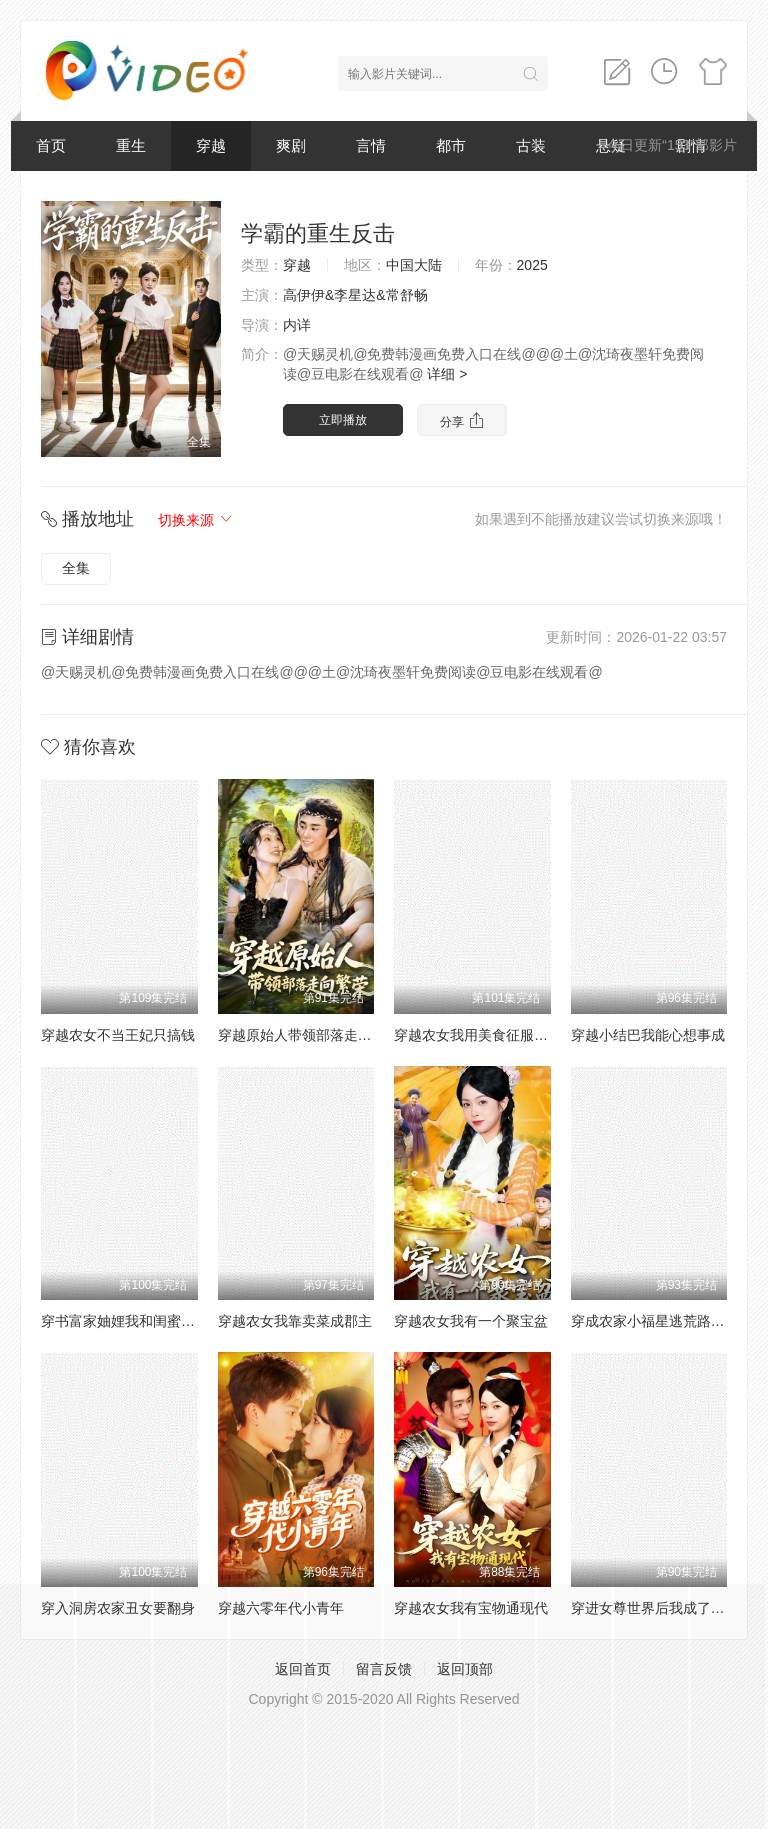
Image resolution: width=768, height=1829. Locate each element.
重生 (131, 145)
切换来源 (196, 520)
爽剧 (291, 145)
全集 (76, 568)
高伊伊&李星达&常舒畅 (355, 295)
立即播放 (343, 420)
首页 (51, 145)
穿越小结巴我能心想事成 (648, 1035)
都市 (451, 145)
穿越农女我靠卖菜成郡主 (295, 1321)
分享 (461, 420)
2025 (532, 265)
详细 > (447, 374)
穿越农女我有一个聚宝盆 (471, 1321)
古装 (531, 145)
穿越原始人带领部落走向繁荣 (309, 1035)
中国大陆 (414, 265)
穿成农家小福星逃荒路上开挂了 (669, 1321)
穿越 (211, 145)
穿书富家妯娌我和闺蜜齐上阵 (132, 1321)
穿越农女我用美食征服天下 (478, 1035)
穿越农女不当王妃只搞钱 (118, 1035)
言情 (371, 145)
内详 (297, 325)
